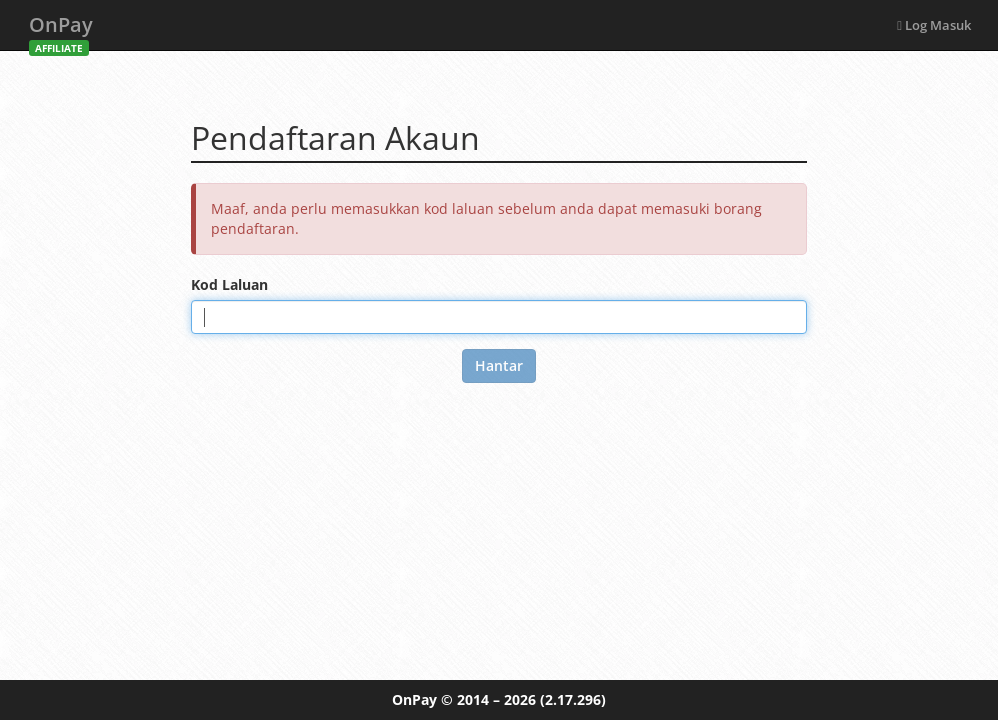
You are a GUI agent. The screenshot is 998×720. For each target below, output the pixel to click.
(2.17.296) (573, 699)
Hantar (499, 365)
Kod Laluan (229, 284)
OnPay (61, 30)
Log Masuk (934, 25)
